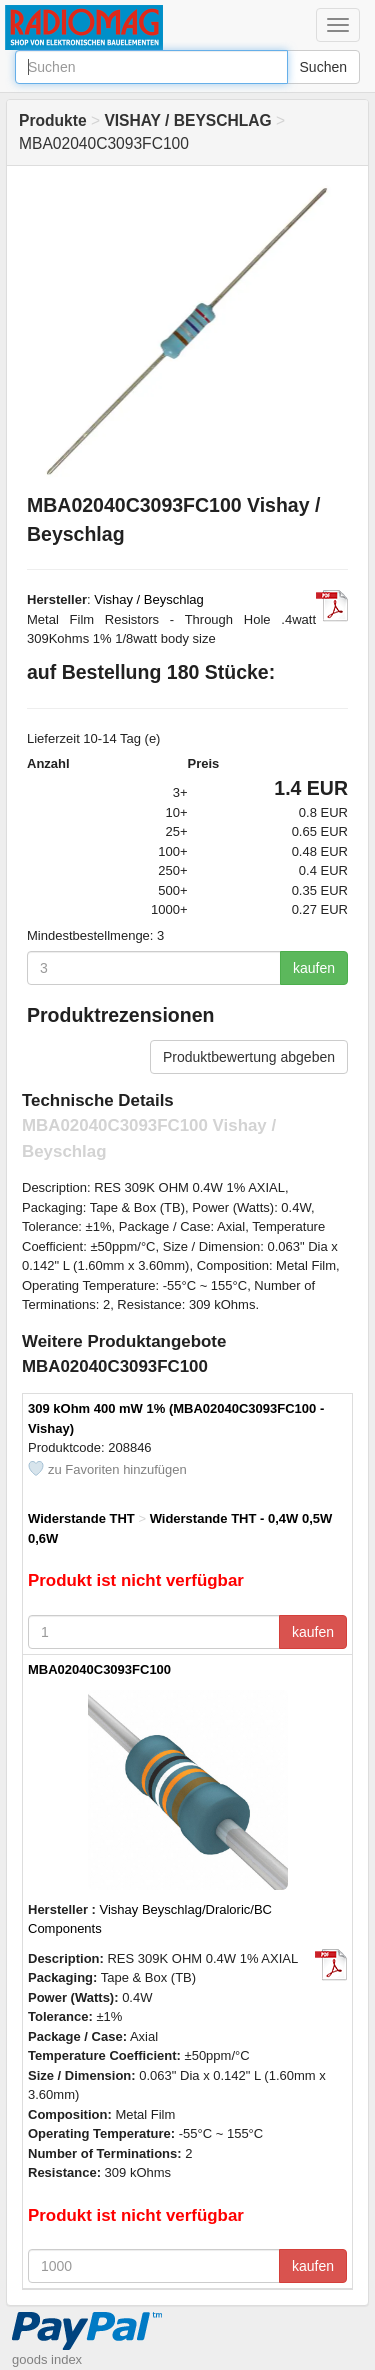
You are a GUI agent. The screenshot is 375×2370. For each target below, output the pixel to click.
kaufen (314, 968)
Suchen (323, 67)
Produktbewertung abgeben (249, 1057)
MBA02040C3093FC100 (99, 1669)
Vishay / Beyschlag (149, 599)
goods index (47, 2359)
